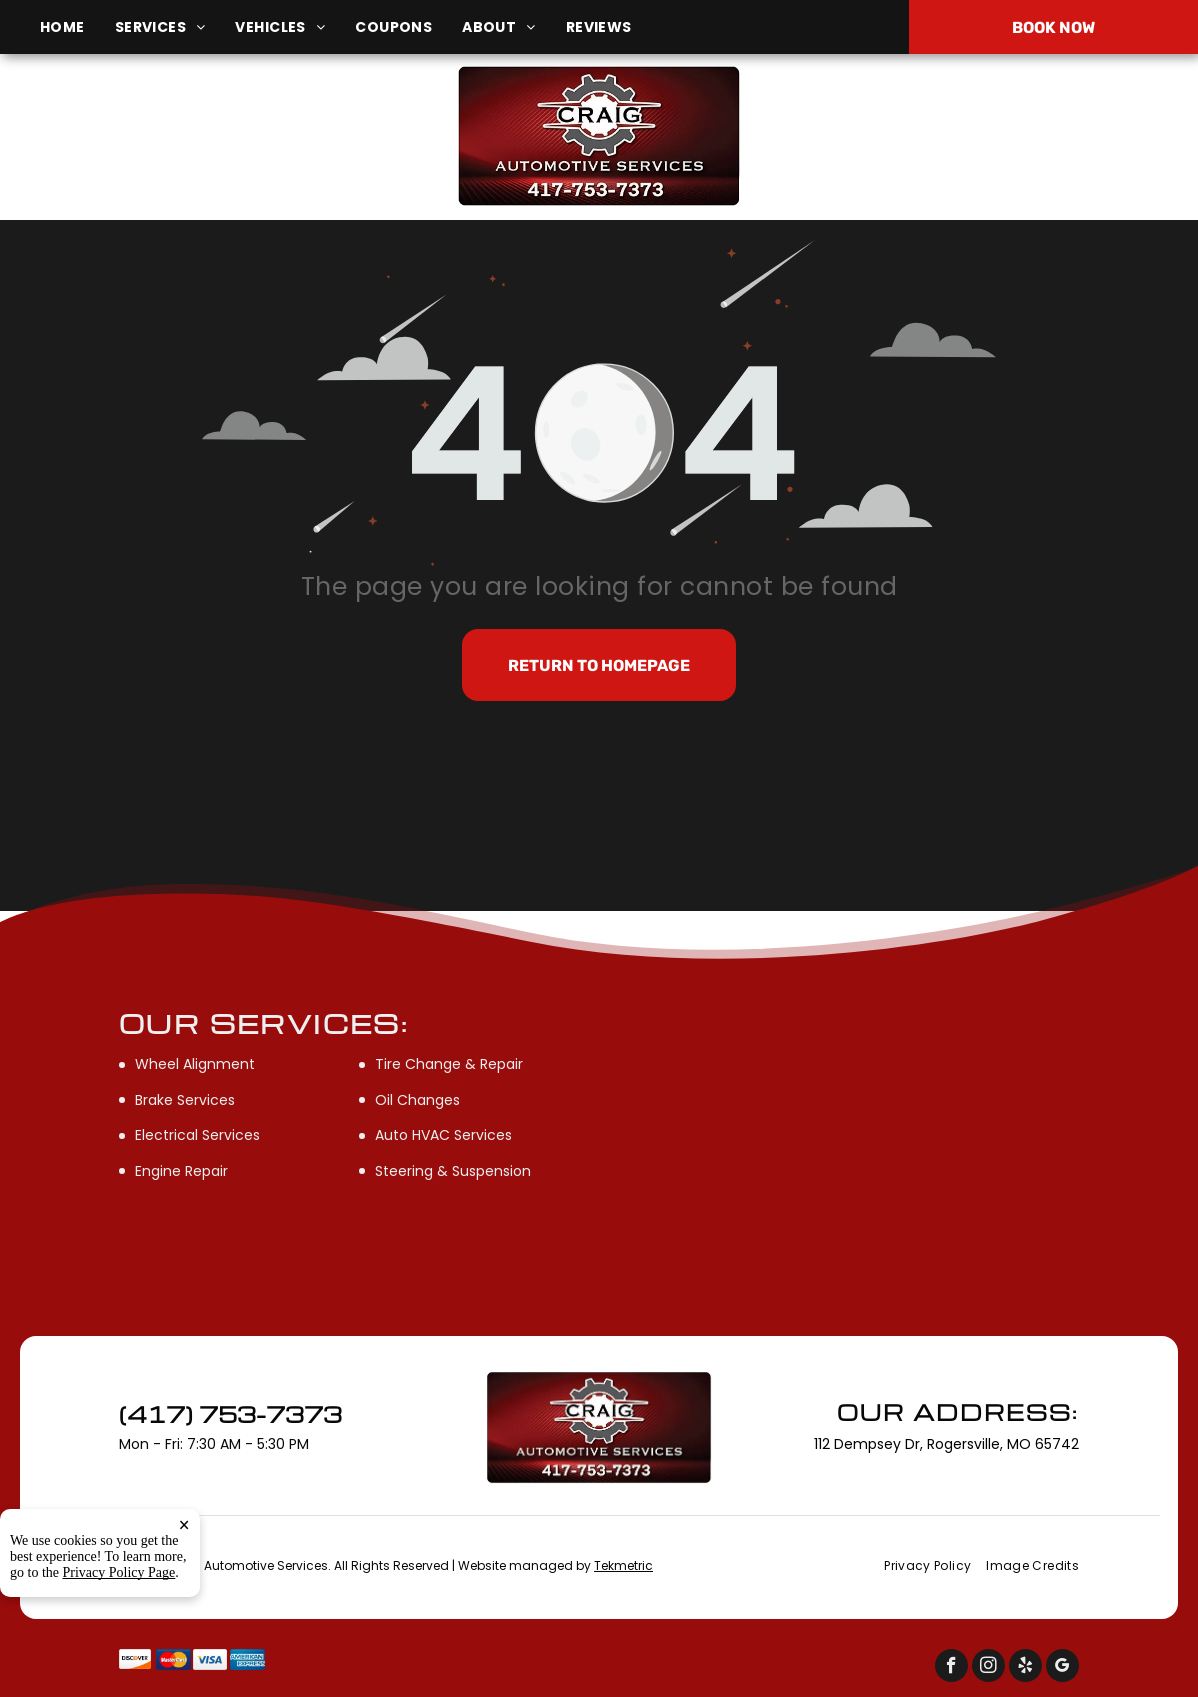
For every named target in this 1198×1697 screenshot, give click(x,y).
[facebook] (951, 1668)
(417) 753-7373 (999, 135)
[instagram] (988, 1668)
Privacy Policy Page (119, 1658)
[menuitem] (77, 27)
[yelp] (1025, 1668)
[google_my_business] (1062, 1668)
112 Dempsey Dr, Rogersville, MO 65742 (211, 146)
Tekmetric (623, 1565)
